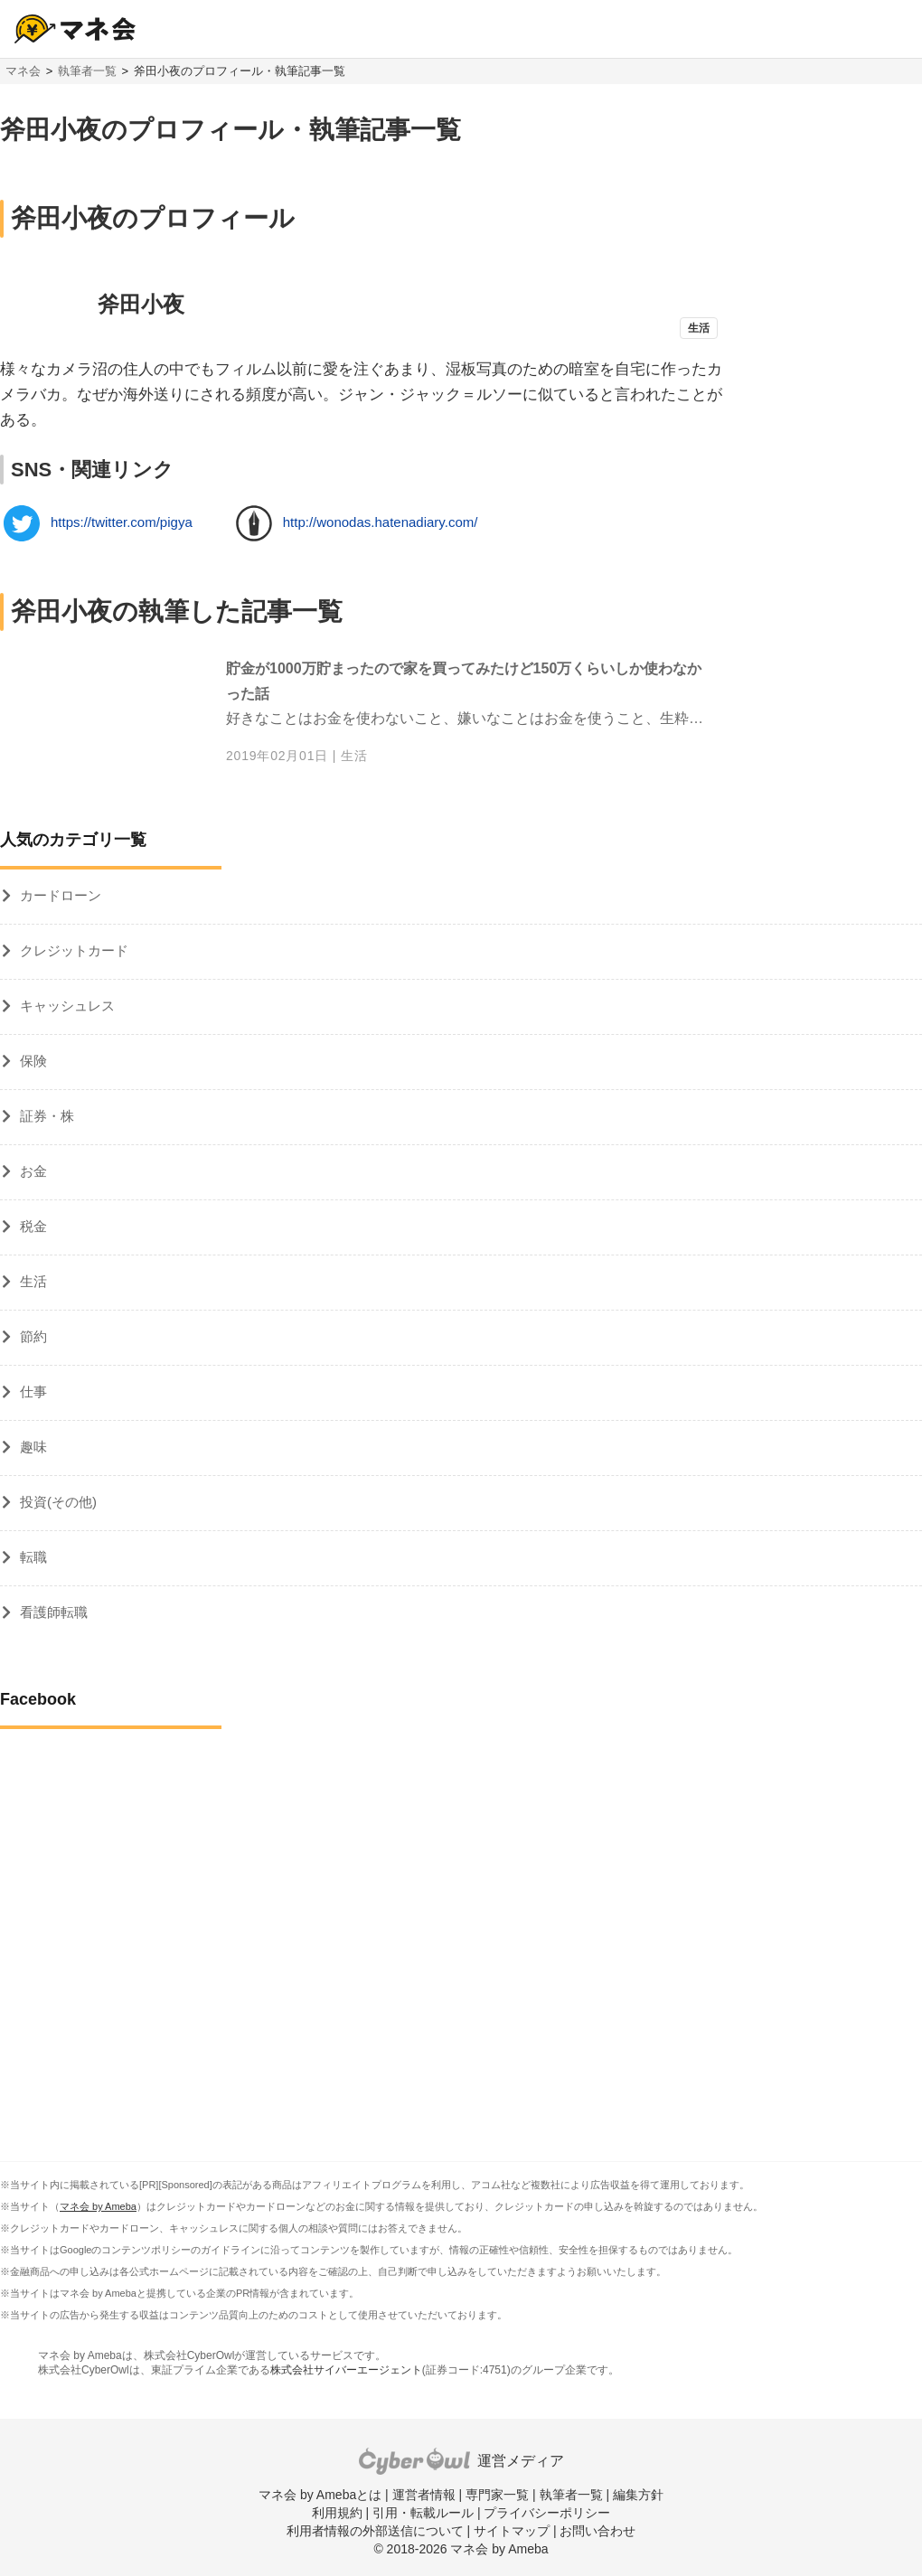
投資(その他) (58, 1501)
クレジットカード (74, 950)
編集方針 (638, 2494)
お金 (33, 1171)
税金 (33, 1226)
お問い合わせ (597, 2531)
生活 (354, 755)
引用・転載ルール (423, 2512)
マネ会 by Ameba (98, 2206)
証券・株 (47, 1115)
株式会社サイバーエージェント (346, 2370)
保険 (33, 1060)
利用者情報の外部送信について (375, 2531)
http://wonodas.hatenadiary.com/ (380, 522)
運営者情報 (424, 2494)
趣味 (33, 1446)
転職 (33, 1557)
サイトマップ (512, 2531)
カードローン (60, 895)
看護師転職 (54, 1612)
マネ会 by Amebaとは (320, 2494)
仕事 (33, 1391)
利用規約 (337, 2512)
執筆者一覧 (87, 71)
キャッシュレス (67, 1005)
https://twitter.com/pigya (122, 522)
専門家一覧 (497, 2494)
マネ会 (23, 71)
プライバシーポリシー (547, 2512)
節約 (33, 1336)
